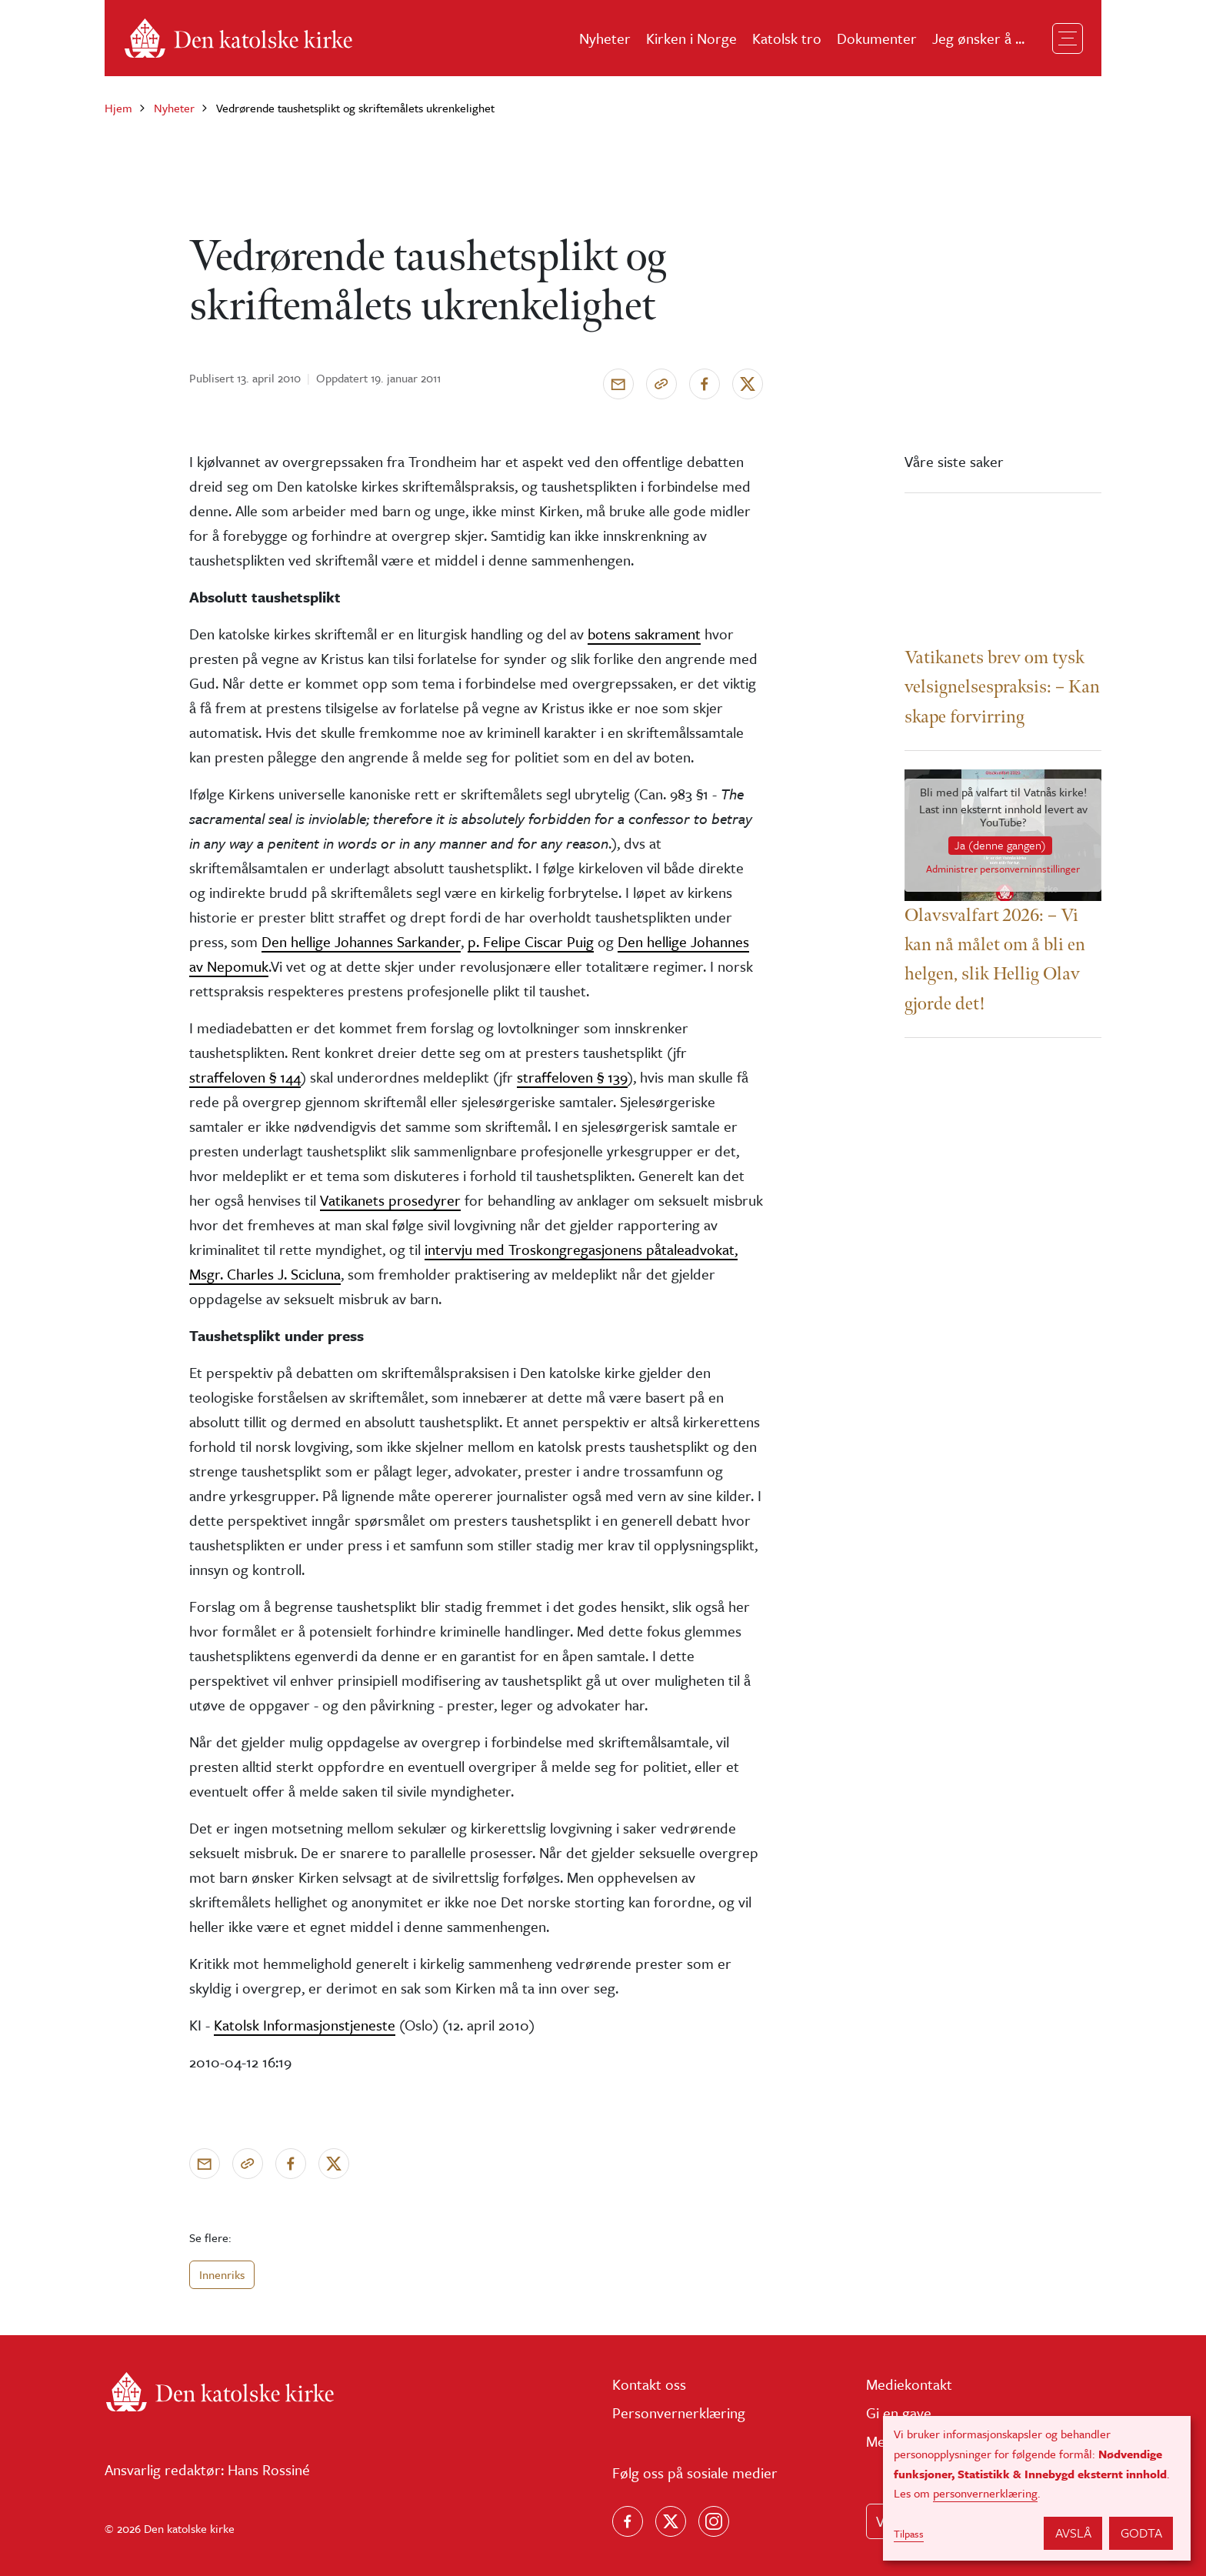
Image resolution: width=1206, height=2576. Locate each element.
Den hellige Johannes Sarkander (361, 941)
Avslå (1073, 2532)
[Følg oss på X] (670, 2521)
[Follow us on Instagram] (713, 2521)
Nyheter (605, 38)
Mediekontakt (909, 2384)
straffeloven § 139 (572, 1076)
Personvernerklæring (678, 2412)
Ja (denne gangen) (1000, 844)
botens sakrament (644, 633)
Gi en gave (898, 2412)
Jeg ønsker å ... (978, 38)
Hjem (118, 107)
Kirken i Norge (691, 38)
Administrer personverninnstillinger (1003, 869)
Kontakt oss (649, 2384)
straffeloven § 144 (245, 1076)
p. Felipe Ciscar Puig (531, 941)
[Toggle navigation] (1067, 38)
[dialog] (1037, 2488)
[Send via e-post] (618, 384)
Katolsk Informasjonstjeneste (304, 2024)
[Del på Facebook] (704, 384)
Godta (1141, 2532)
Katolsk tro (786, 38)
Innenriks (222, 2274)
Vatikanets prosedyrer (390, 1200)
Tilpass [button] (909, 2533)
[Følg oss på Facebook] (627, 2521)
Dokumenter (877, 38)
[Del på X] (747, 384)
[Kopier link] (661, 384)
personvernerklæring (985, 2492)
